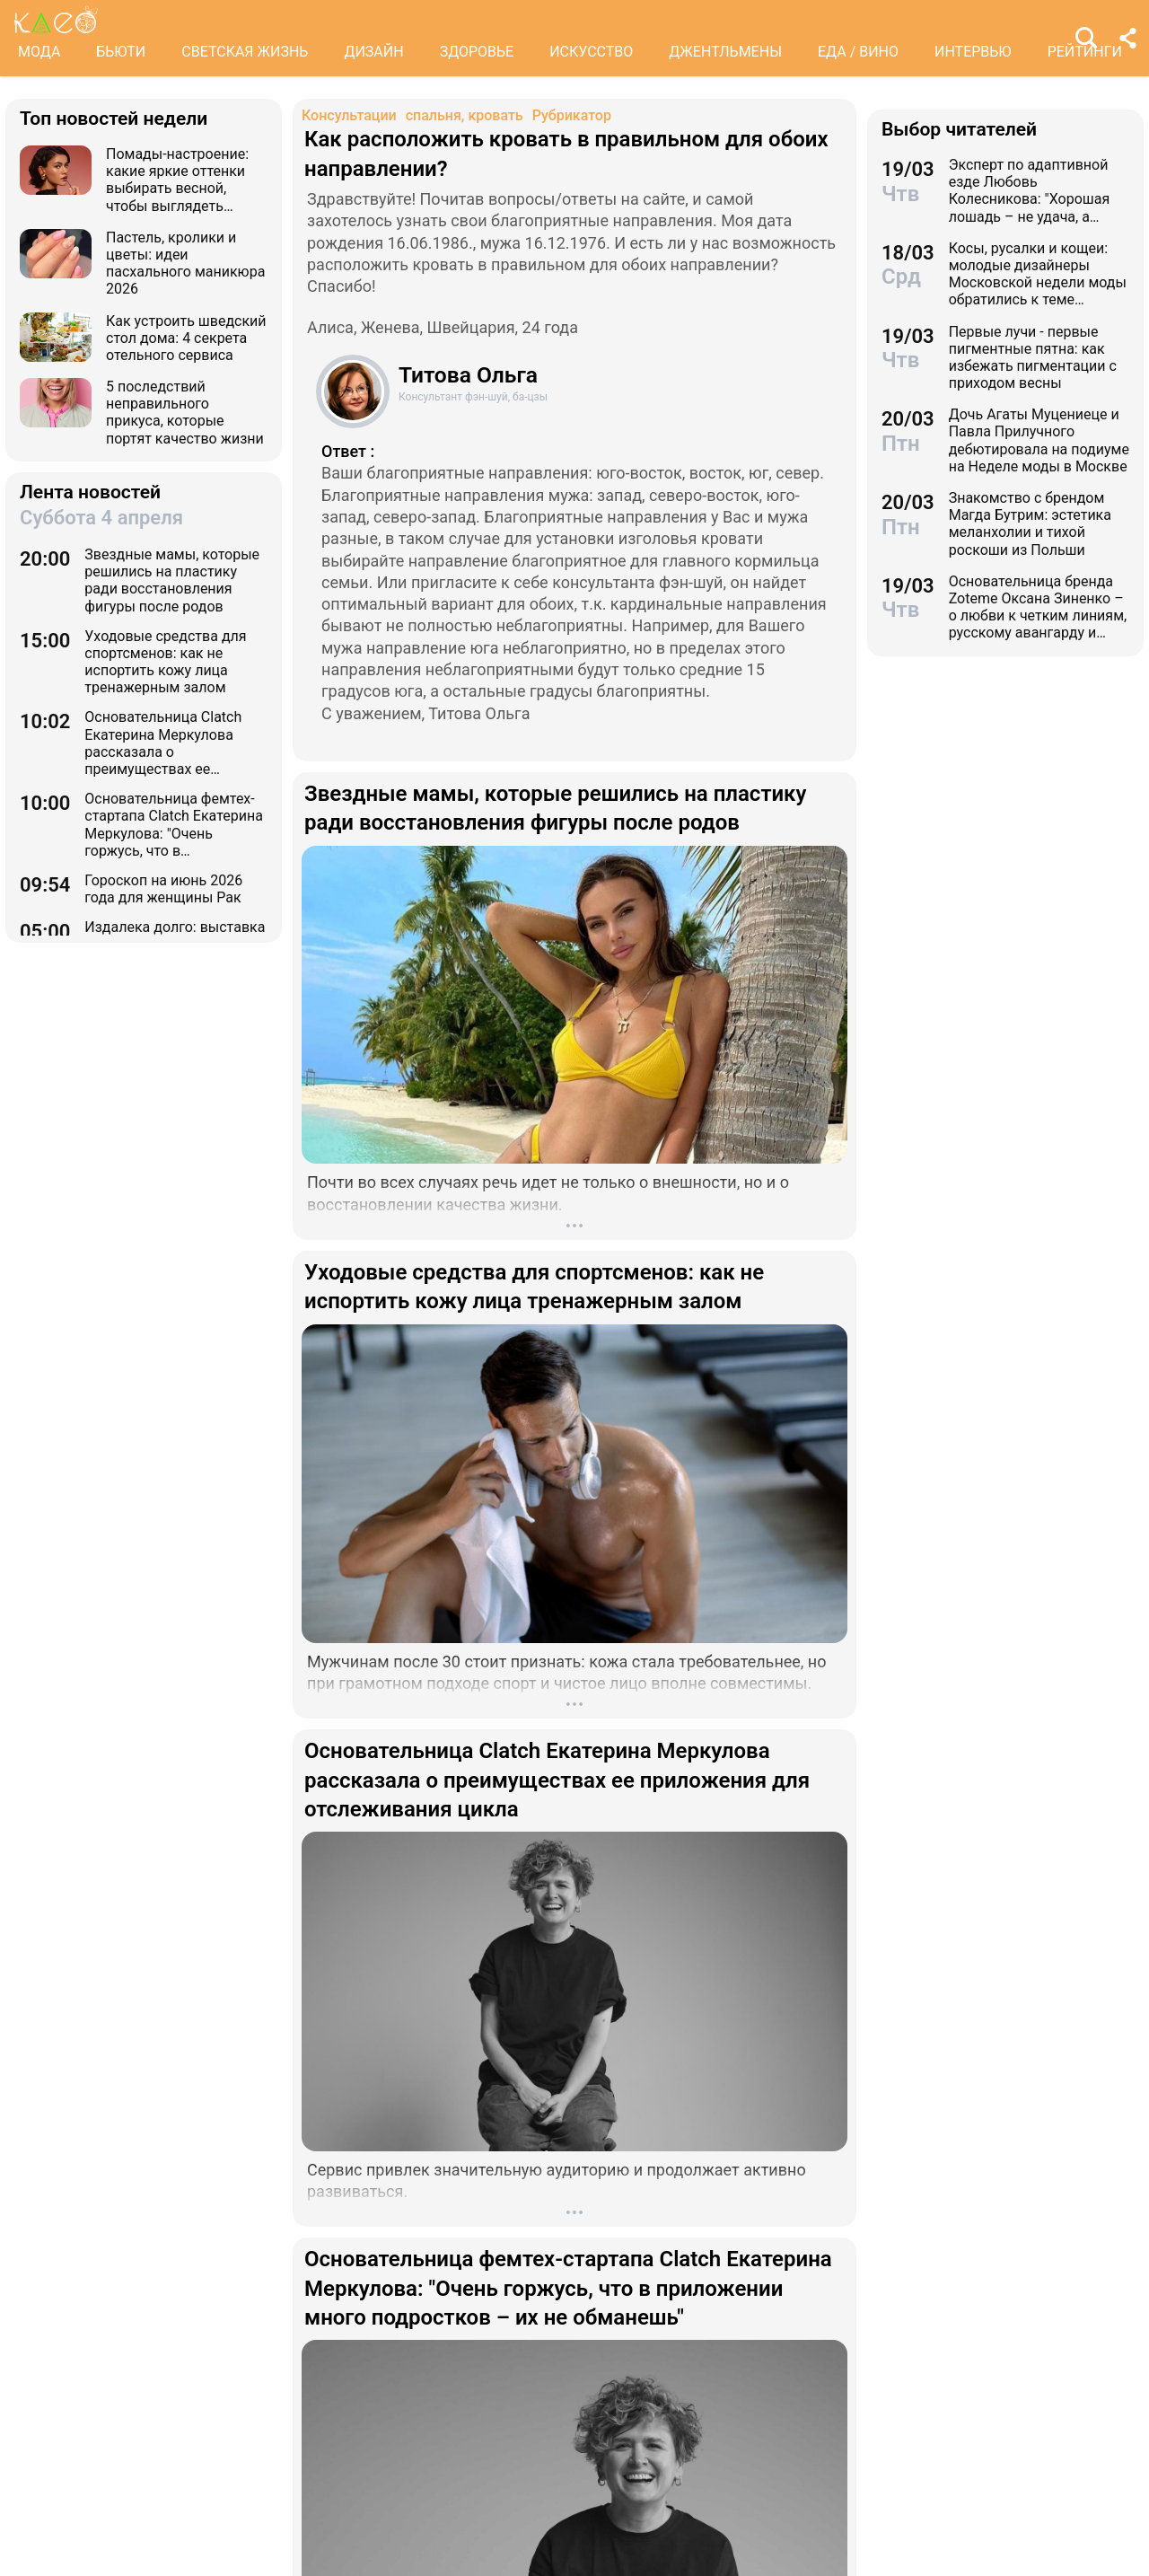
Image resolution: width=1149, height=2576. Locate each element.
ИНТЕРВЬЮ (973, 51)
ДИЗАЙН (373, 51)
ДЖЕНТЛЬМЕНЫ (725, 51)
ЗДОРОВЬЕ (477, 51)
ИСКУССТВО (591, 51)
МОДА (39, 51)
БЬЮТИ (120, 51)
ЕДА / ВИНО (858, 51)
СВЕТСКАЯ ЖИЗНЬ (244, 51)
